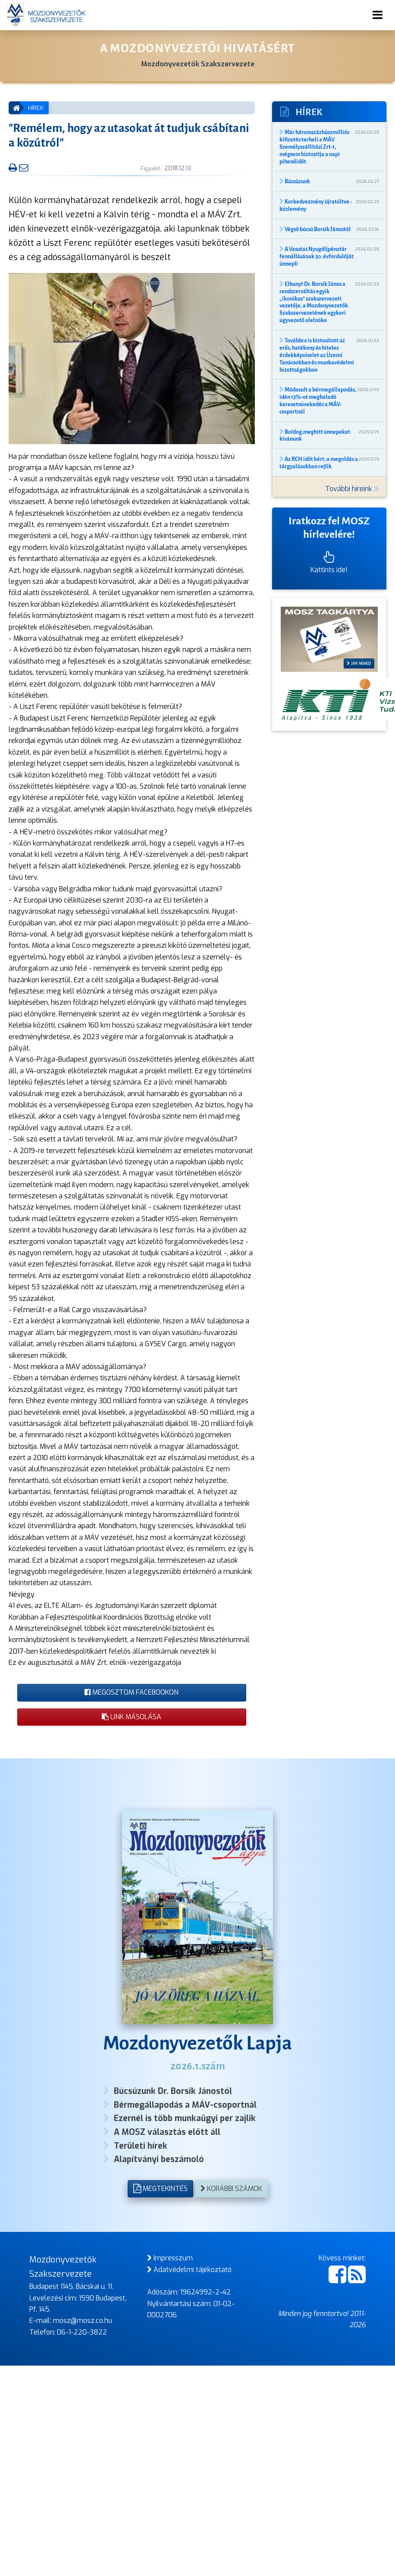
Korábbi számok (231, 2188)
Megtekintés (160, 2188)
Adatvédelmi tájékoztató (189, 2269)
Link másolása (131, 1716)
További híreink (352, 488)
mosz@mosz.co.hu (82, 2320)
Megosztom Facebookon (132, 1692)
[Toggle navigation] (377, 15)
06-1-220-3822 (82, 2332)
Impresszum (170, 2258)
